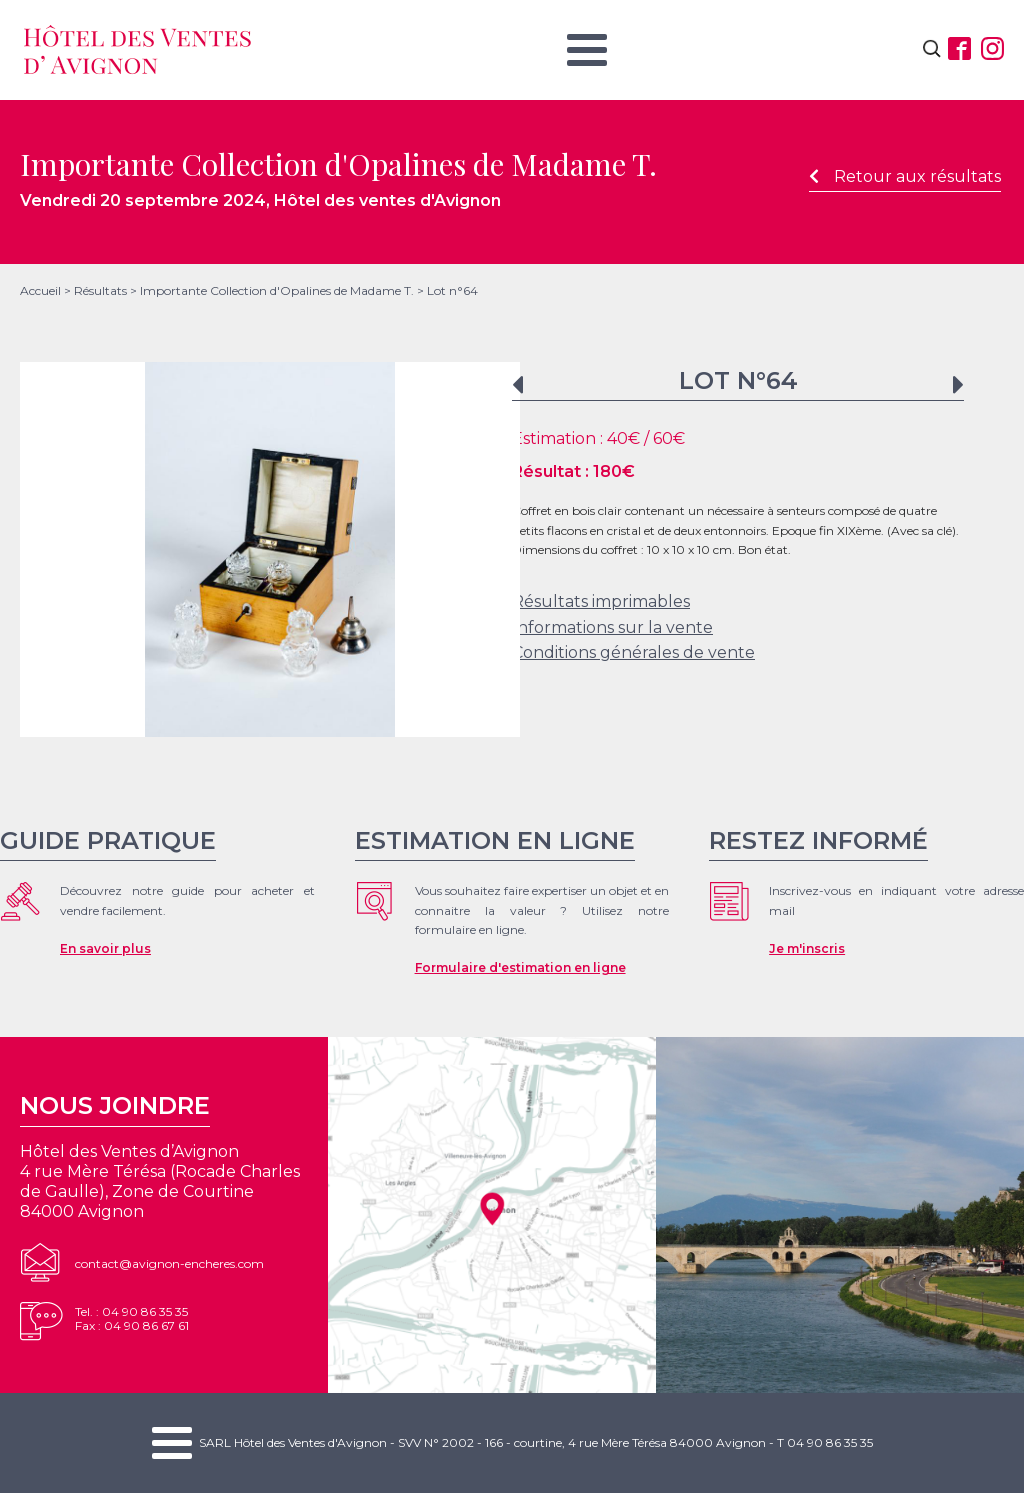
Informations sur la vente (612, 627)
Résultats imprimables (601, 601)
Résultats (100, 290)
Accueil (40, 290)
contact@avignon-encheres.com (169, 1263)
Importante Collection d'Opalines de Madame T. (277, 290)
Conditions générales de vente (633, 652)
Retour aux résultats (905, 176)
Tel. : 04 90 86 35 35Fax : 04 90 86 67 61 (132, 1318)
